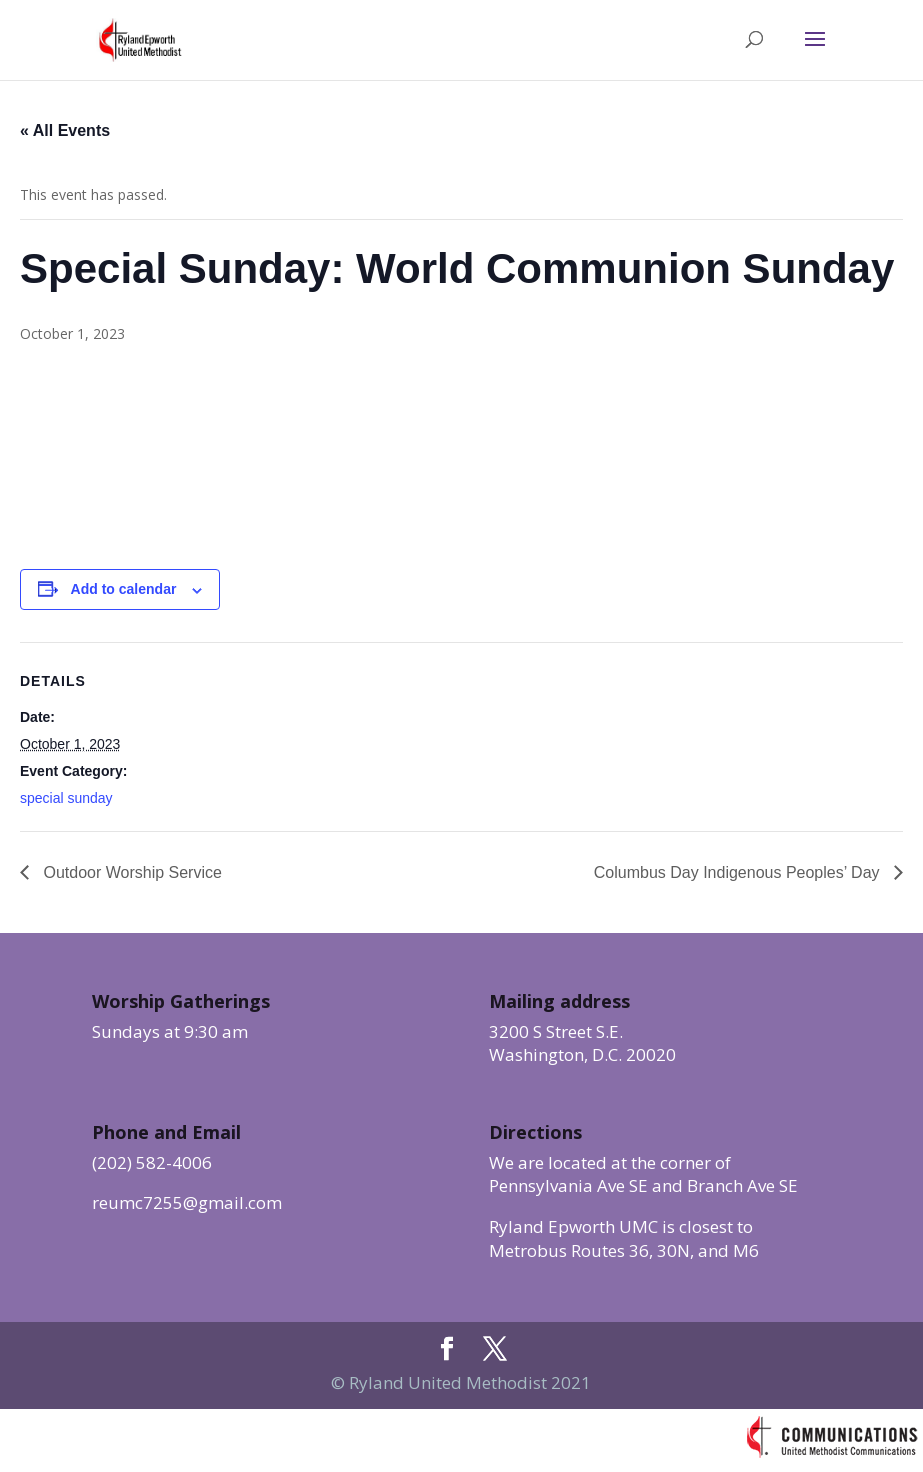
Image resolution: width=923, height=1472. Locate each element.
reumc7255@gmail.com (187, 1202)
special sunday (66, 798)
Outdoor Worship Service (130, 872)
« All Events (65, 130)
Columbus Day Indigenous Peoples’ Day (739, 872)
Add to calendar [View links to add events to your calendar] (124, 589)
